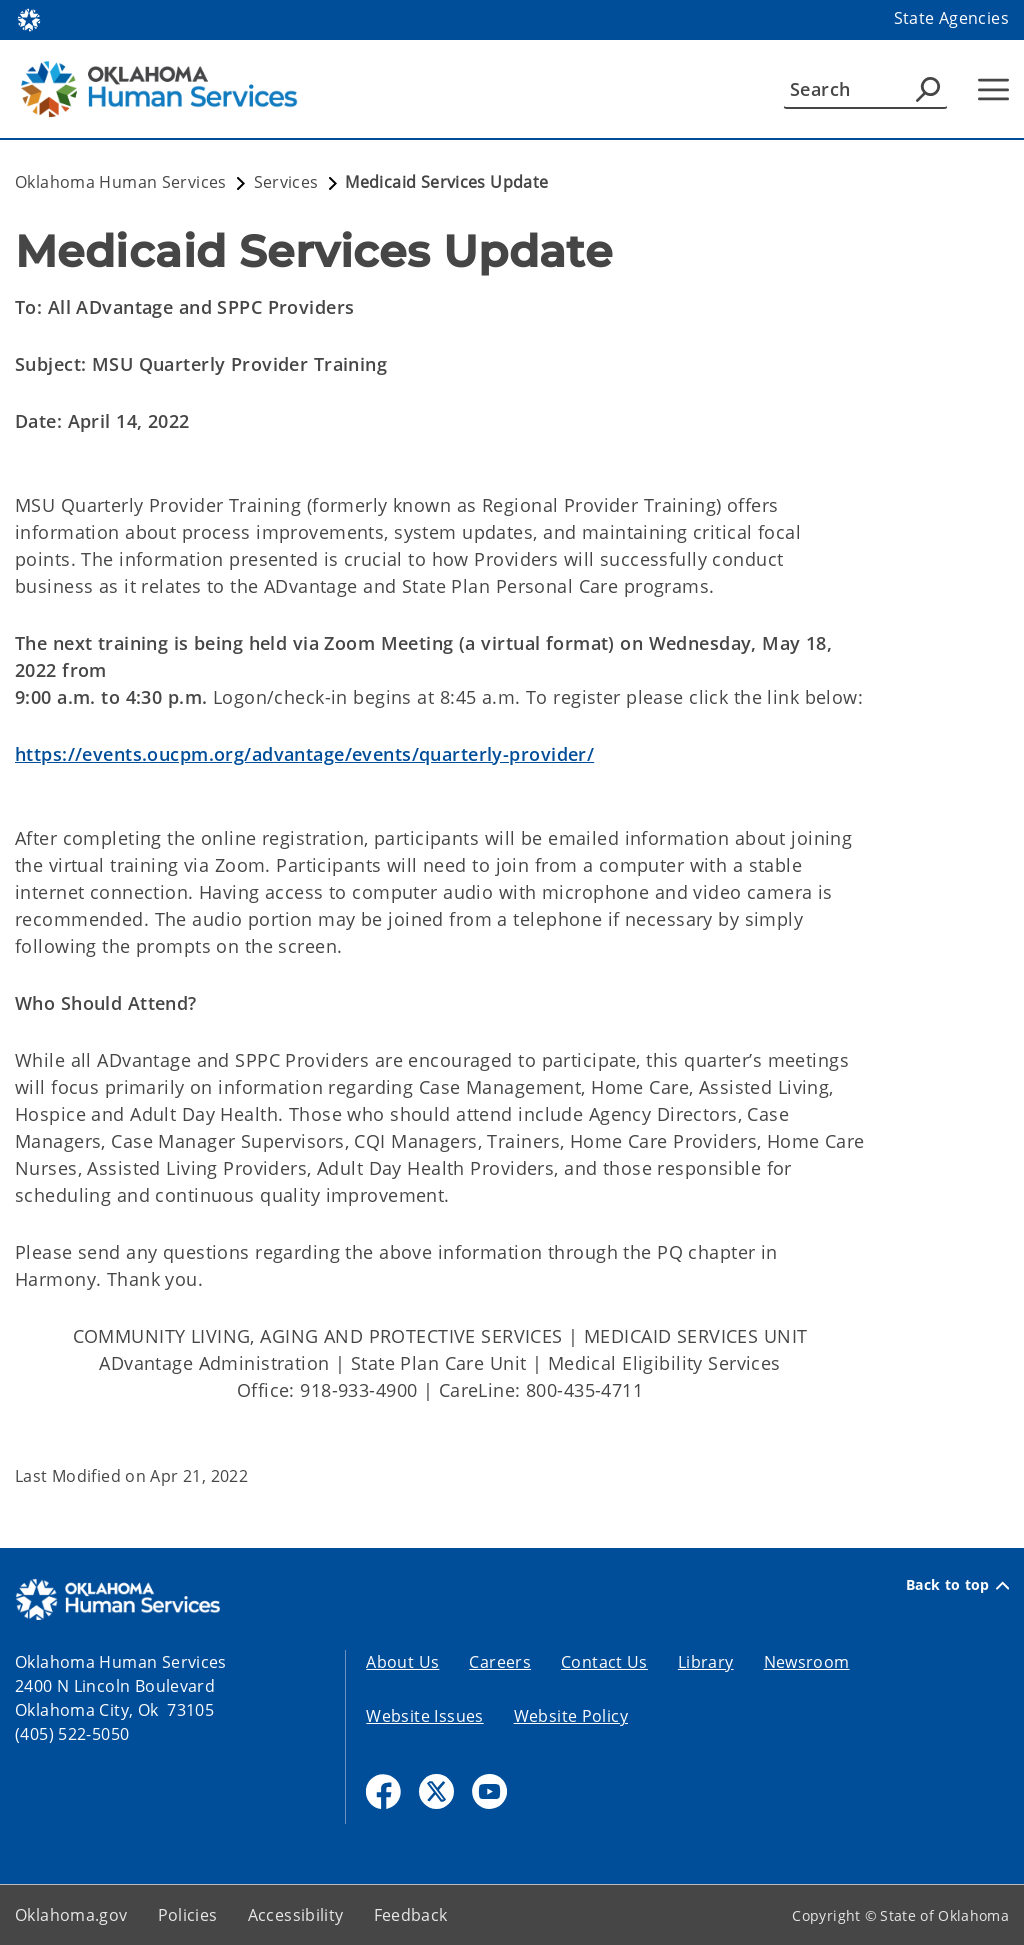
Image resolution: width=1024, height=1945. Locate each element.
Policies (188, 1915)
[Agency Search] (928, 89)
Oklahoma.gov (71, 1915)
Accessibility (296, 1915)
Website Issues (424, 1716)
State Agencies (951, 18)
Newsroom (807, 1662)
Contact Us (604, 1662)
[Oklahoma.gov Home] (29, 18)
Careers (500, 1662)
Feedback (411, 1915)
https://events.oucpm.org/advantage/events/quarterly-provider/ (304, 754)
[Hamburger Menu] (993, 89)
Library (706, 1662)
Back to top (957, 1585)
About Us (402, 1662)
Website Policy (571, 1716)
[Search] (865, 89)
